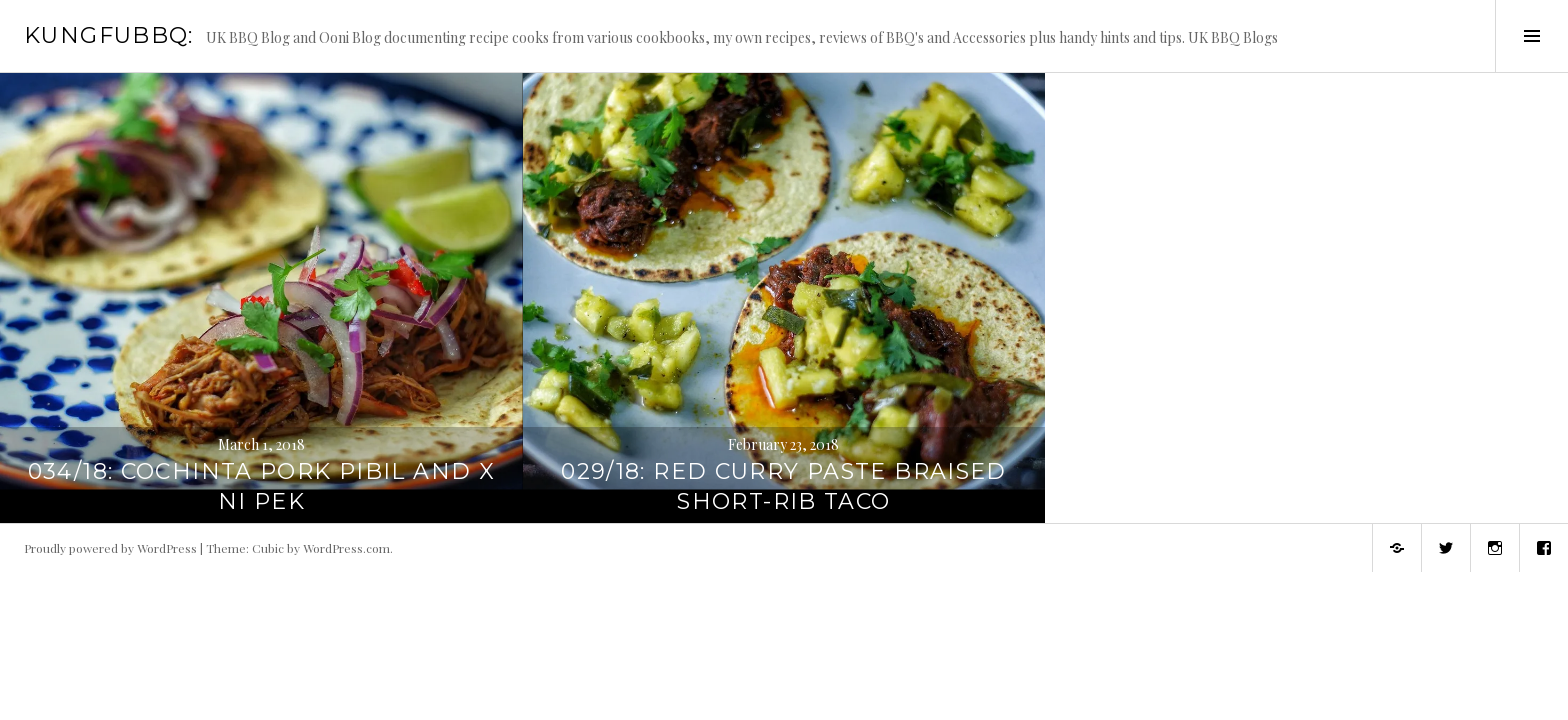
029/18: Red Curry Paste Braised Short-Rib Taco (784, 486)
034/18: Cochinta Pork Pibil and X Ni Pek (261, 486)
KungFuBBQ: (109, 35)
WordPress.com (346, 548)
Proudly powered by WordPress (110, 548)
